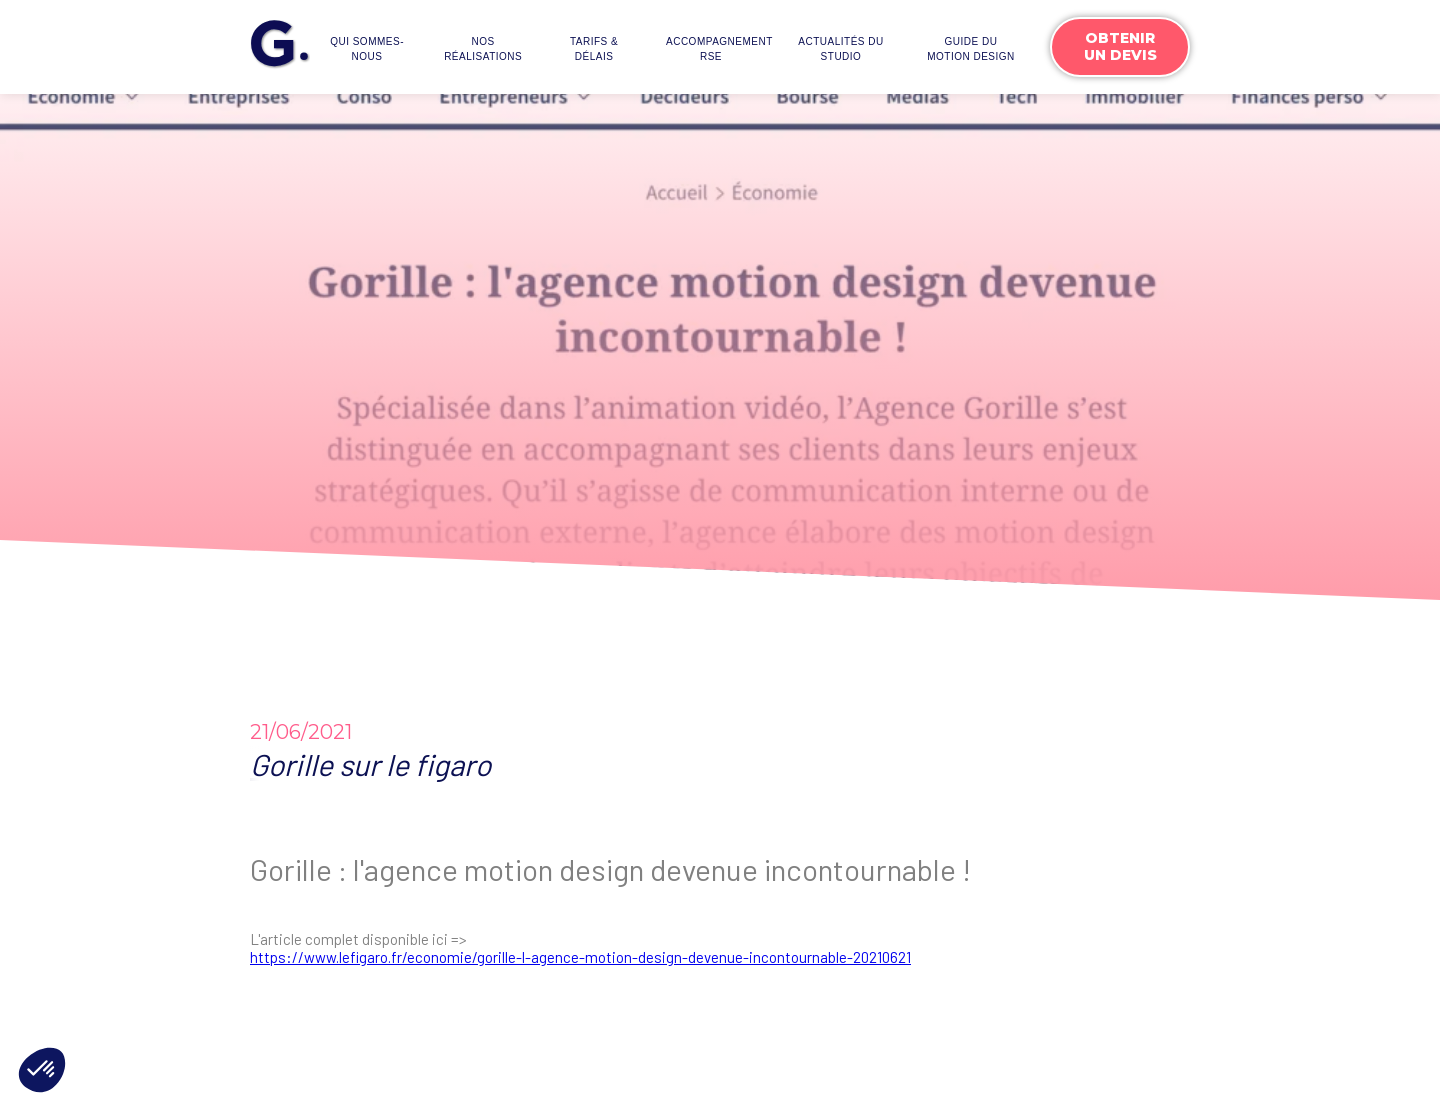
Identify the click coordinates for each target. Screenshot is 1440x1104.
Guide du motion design (971, 49)
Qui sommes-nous (367, 49)
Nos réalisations (483, 49)
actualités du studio (840, 49)
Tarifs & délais (594, 49)
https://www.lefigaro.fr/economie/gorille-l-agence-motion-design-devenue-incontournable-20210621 (580, 957)
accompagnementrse (716, 49)
